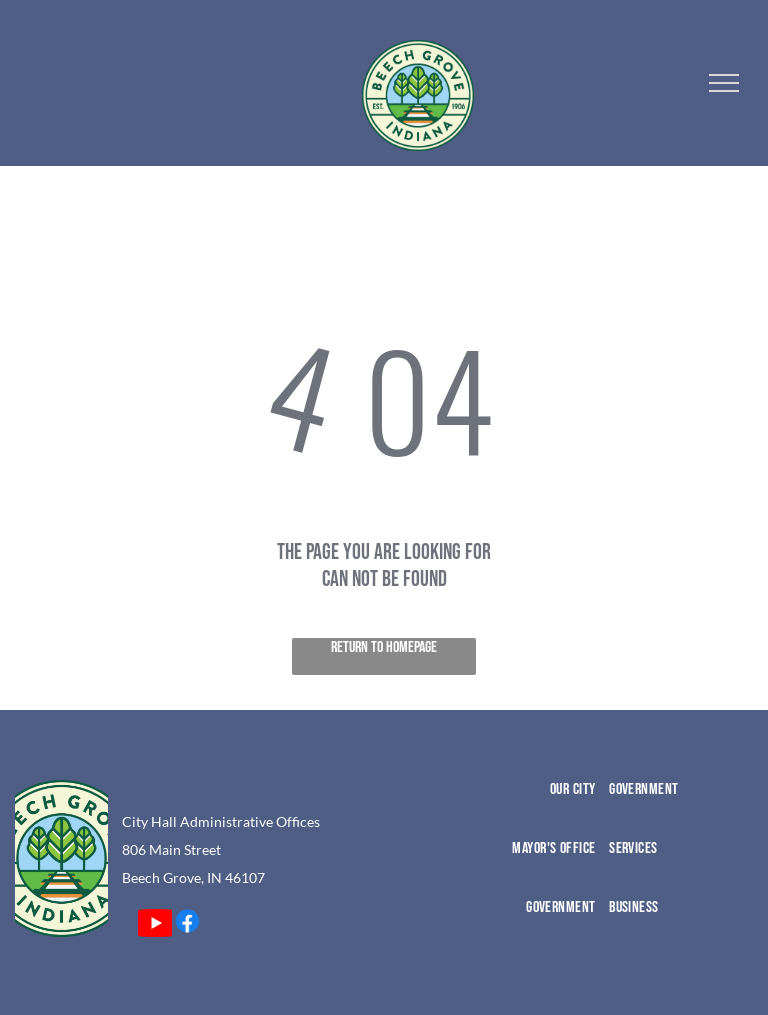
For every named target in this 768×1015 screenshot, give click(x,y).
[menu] (724, 83)
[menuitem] (526, 809)
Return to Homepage (384, 647)
